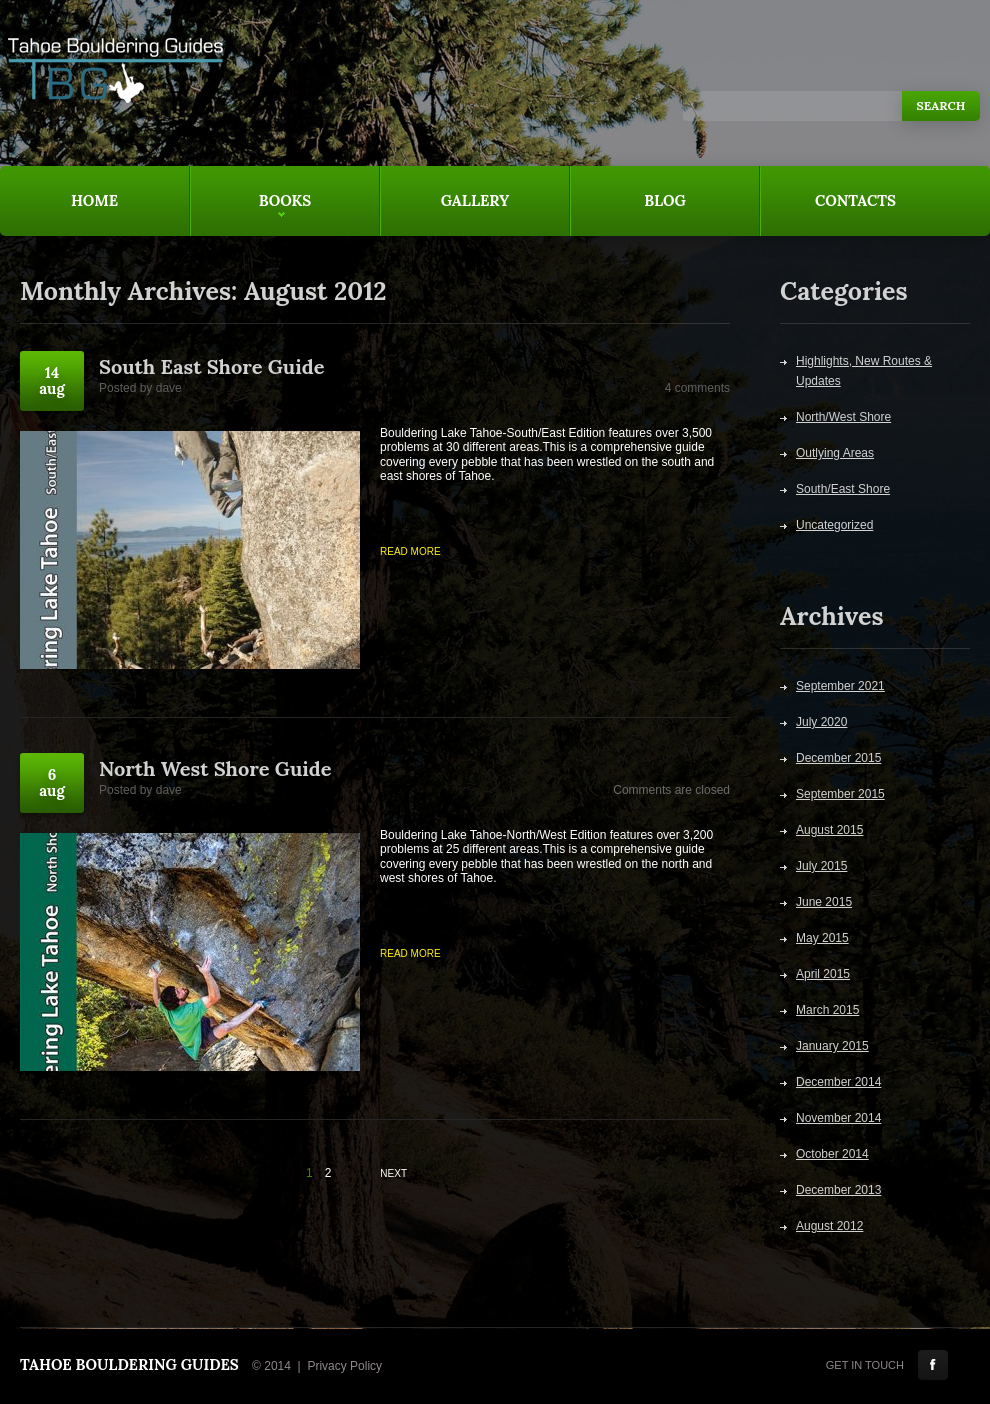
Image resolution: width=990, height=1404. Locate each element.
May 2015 (822, 938)
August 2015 (829, 830)
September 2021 (840, 686)
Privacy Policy (344, 1366)
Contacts (855, 200)
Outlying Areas (835, 453)
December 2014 (838, 1082)
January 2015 (832, 1046)
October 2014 (832, 1154)
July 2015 (821, 866)
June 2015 (824, 902)
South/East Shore (843, 489)
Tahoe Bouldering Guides (129, 1364)
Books (250, 213)
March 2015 (827, 1010)
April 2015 (823, 974)
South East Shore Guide (211, 366)
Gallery (475, 200)
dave (169, 388)
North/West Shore (843, 417)
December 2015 (838, 758)
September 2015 (840, 794)
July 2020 (821, 722)
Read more (410, 551)
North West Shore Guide (215, 768)
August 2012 (829, 1226)
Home (94, 200)
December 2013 (838, 1190)
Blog (665, 200)
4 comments (697, 388)
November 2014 (838, 1118)
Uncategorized (834, 525)
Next (393, 1173)
